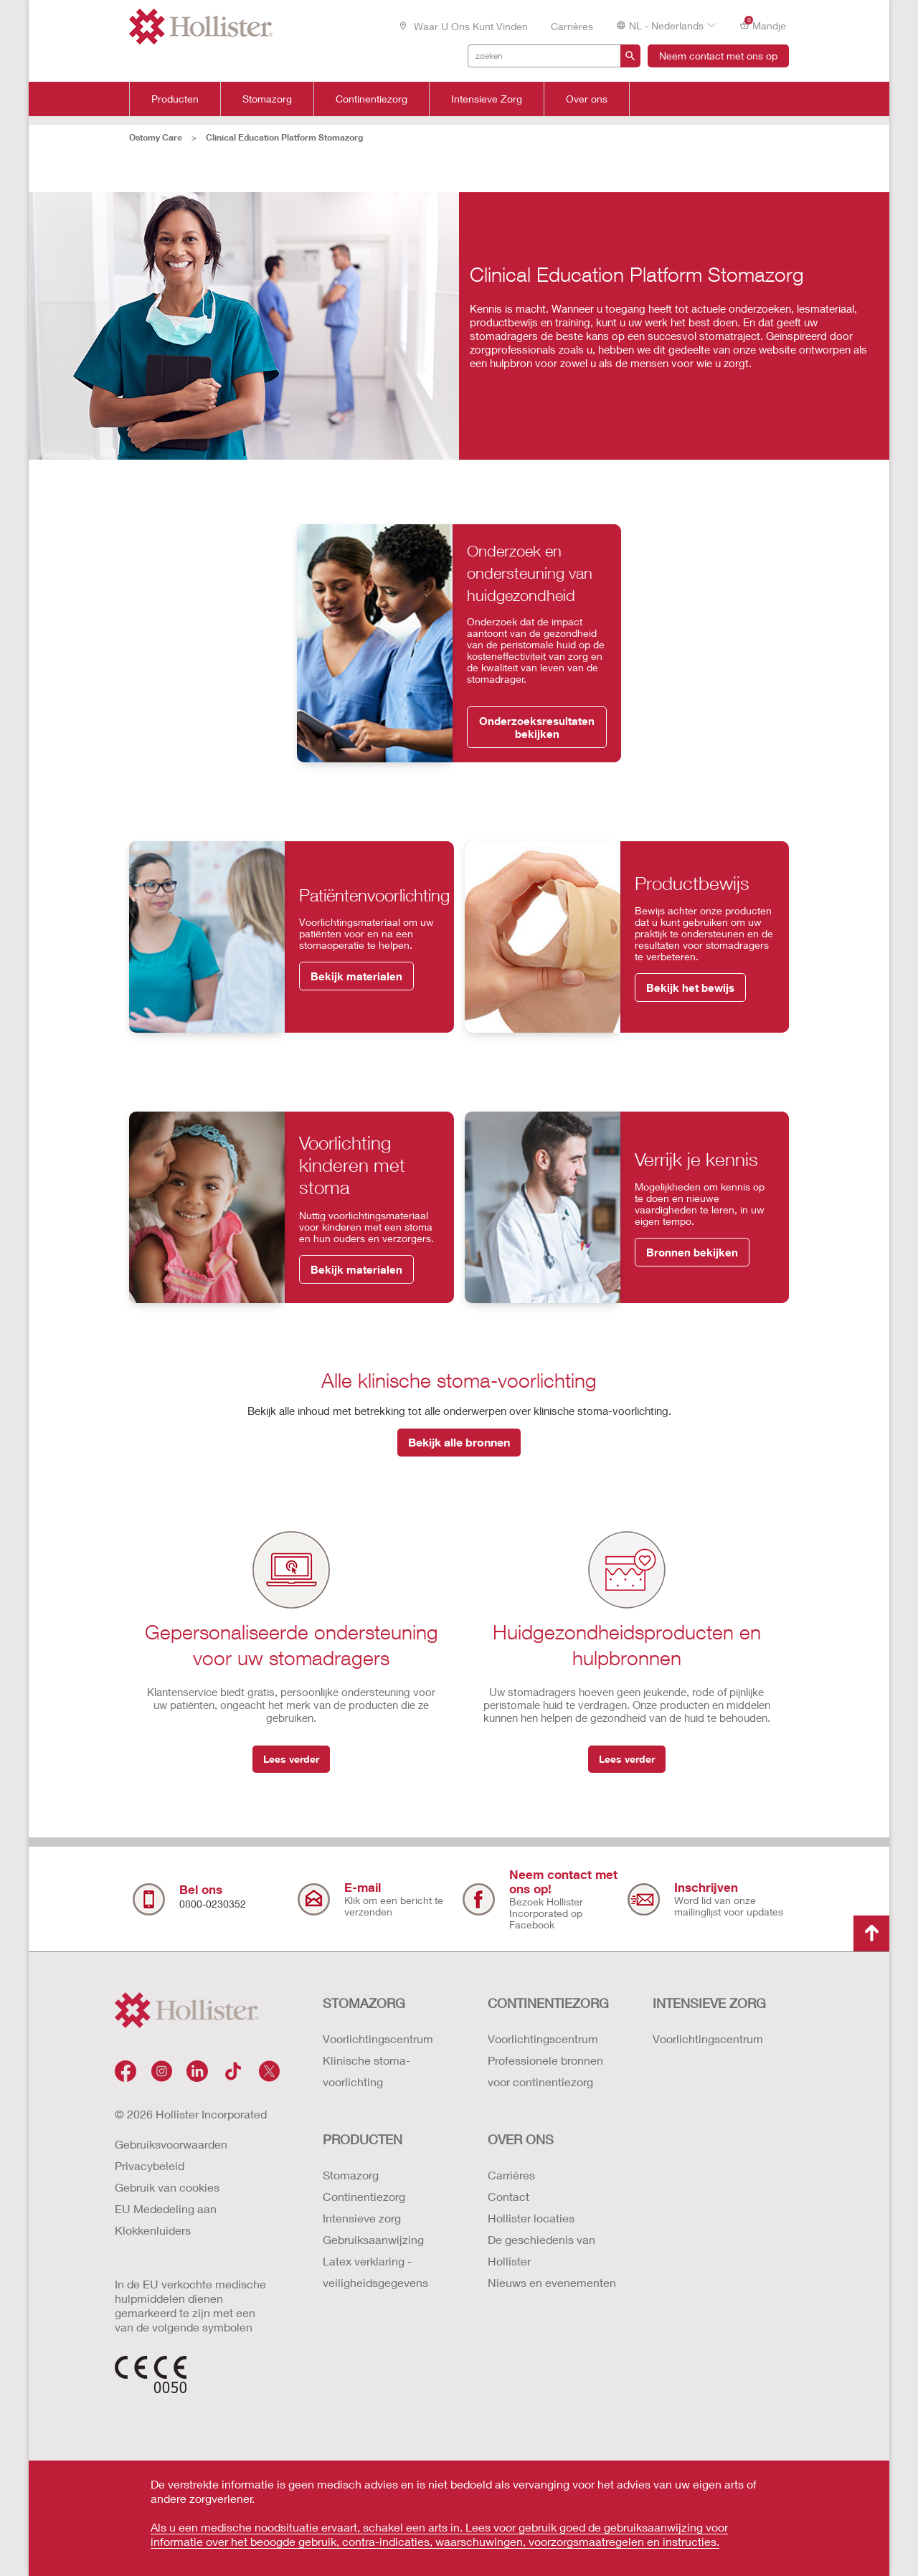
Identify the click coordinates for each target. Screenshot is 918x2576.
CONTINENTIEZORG (548, 2003)
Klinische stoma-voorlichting (366, 2070)
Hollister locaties (531, 2218)
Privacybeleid (149, 2165)
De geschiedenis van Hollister (541, 2250)
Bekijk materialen (356, 976)
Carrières (572, 26)
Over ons (586, 99)
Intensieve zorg (362, 2218)
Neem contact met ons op (718, 55)
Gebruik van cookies (167, 2187)
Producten (175, 99)
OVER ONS (521, 2139)
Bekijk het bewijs (690, 987)
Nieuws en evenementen (552, 2282)
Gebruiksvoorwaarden (171, 2144)
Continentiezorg (371, 99)
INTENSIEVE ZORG (709, 2003)
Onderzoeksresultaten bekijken (537, 727)
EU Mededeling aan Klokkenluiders (166, 2219)
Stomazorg (267, 99)
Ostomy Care (155, 137)
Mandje (762, 24)
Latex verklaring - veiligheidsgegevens (375, 2271)
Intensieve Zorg (486, 99)
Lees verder (291, 1759)
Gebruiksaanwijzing (373, 2239)
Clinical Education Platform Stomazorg (284, 137)
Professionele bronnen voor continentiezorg (545, 2070)
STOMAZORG (364, 2003)
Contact (508, 2196)
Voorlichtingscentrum (378, 2038)
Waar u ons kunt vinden (463, 26)
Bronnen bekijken (692, 1252)
